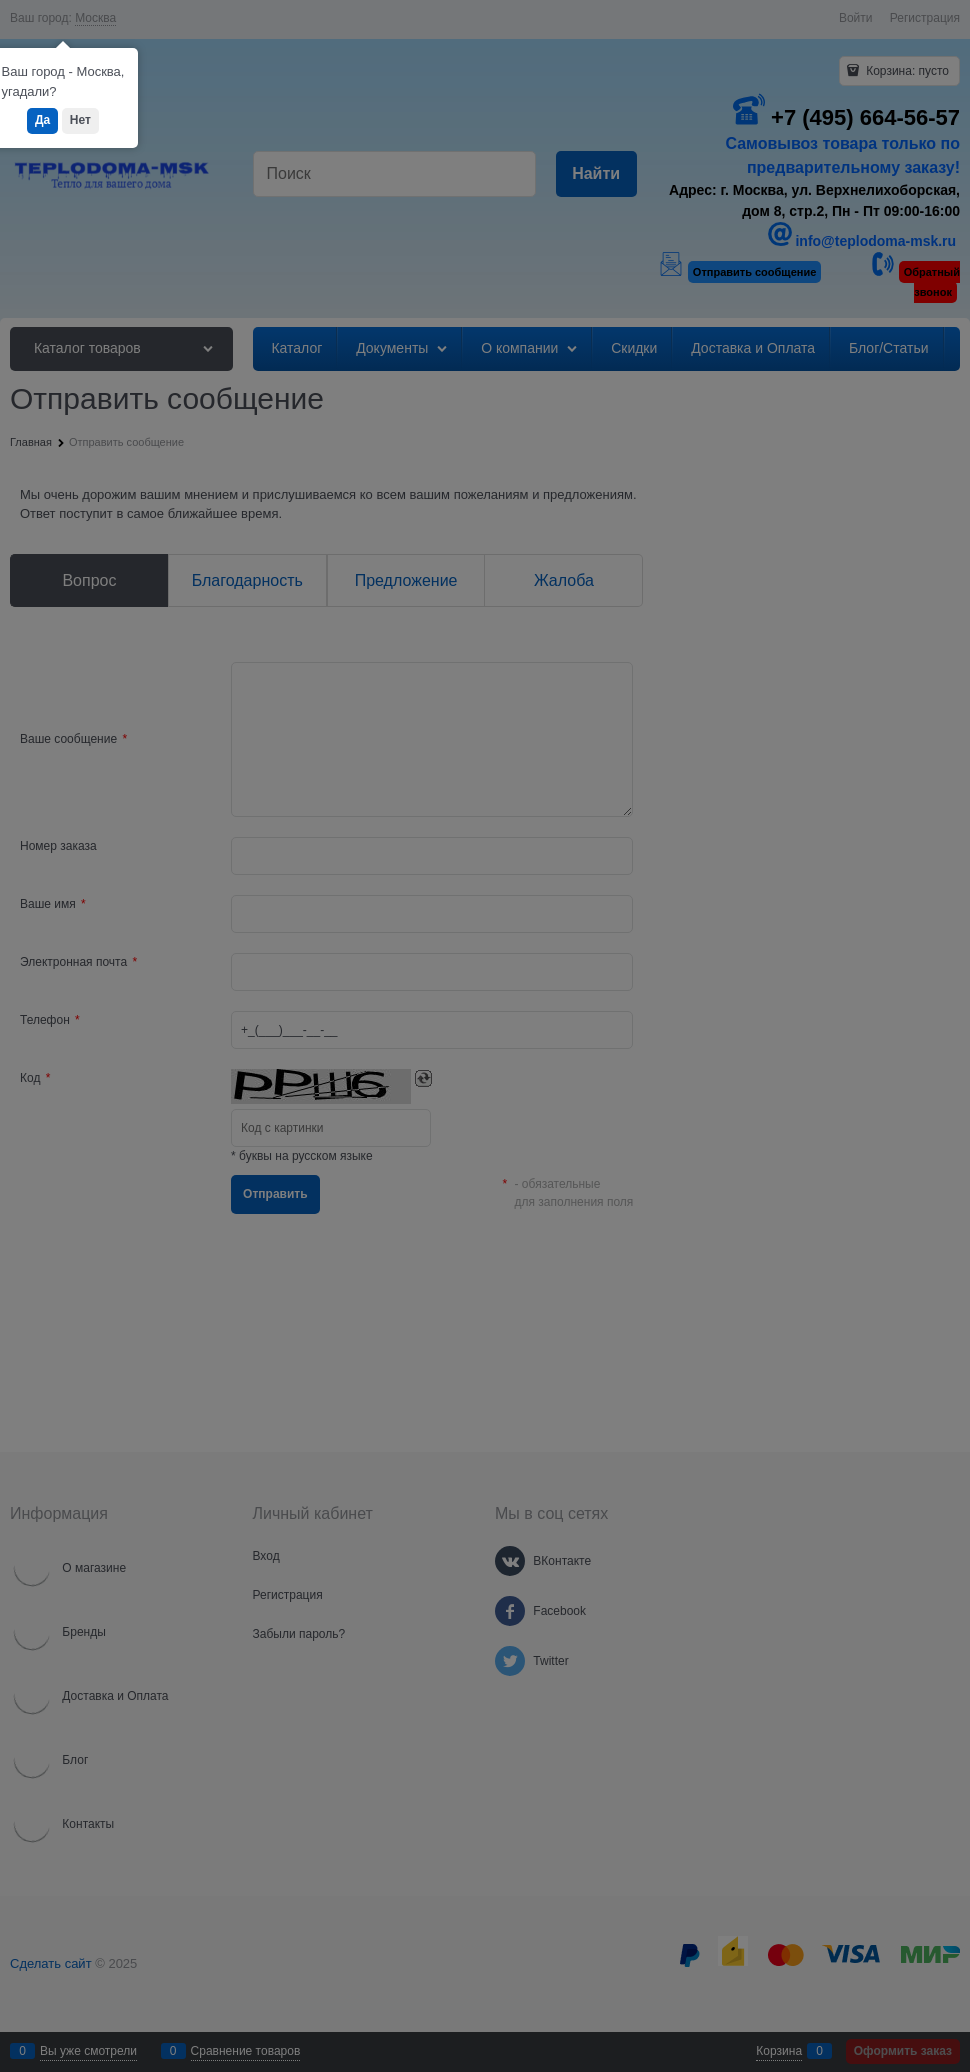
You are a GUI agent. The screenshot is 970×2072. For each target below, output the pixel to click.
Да (42, 120)
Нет (80, 120)
